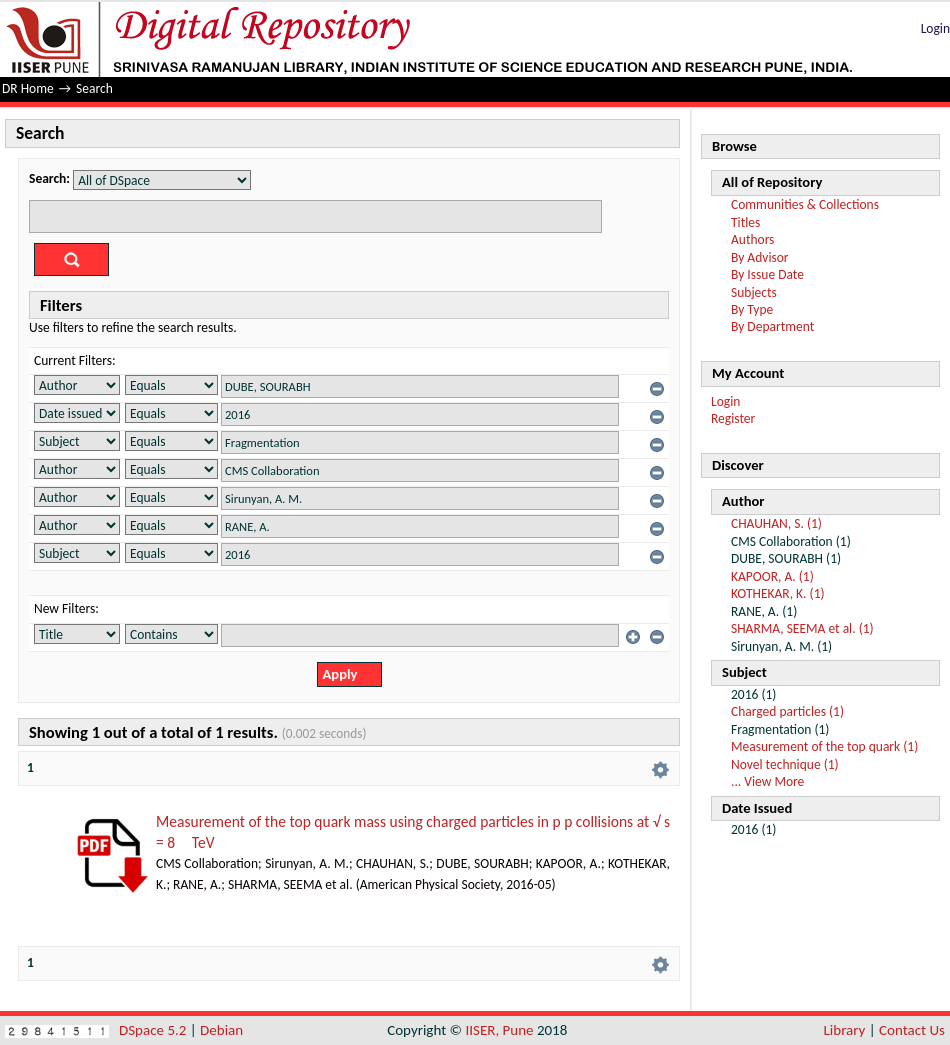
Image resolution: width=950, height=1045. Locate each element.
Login (935, 28)
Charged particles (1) (787, 711)
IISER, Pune (499, 1030)
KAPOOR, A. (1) (772, 576)
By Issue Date (767, 274)
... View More (767, 781)
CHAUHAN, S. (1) (776, 523)
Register (733, 418)
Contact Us (912, 1030)
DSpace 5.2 (154, 1030)
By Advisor (760, 257)
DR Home (28, 88)
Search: (49, 178)
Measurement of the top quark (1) (824, 746)
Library (845, 1030)
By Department (772, 326)
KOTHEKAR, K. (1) (778, 593)
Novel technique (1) (785, 764)
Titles (745, 222)
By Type (752, 309)
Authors (752, 239)
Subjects (754, 292)
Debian (221, 1030)
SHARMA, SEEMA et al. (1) (802, 628)
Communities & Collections (805, 204)
